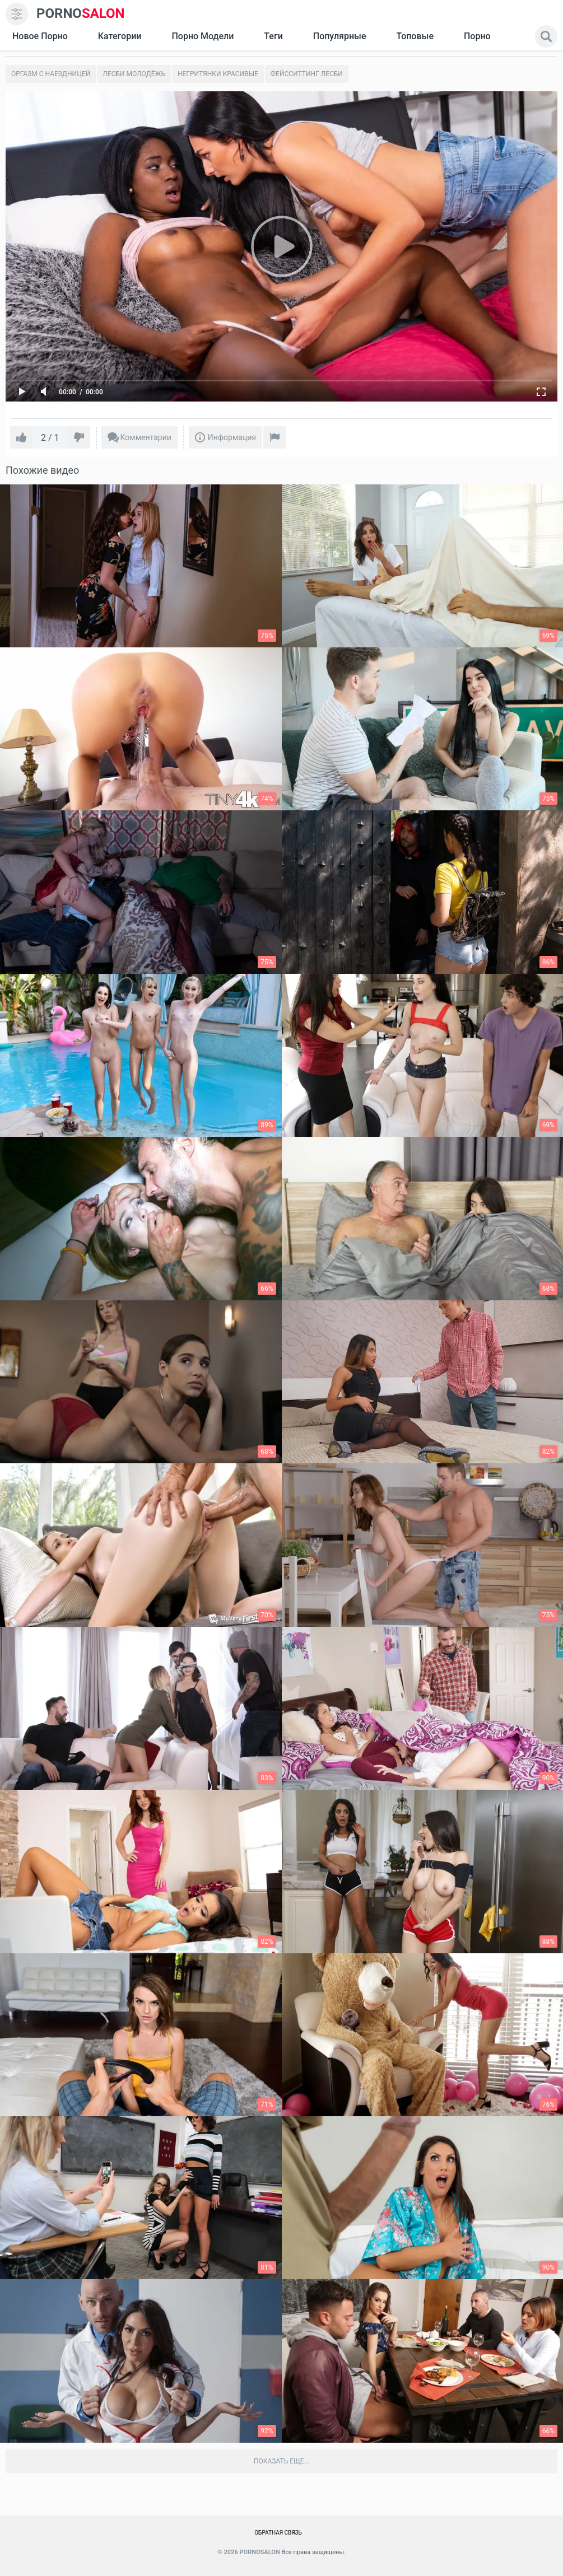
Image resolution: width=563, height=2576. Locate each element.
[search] (546, 36)
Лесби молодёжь (134, 74)
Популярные (339, 36)
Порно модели (202, 36)
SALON (80, 13)
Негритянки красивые (218, 74)
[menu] (17, 14)
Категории (120, 36)
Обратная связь (278, 2533)
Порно (477, 36)
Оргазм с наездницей (50, 74)
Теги (273, 36)
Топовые (414, 36)
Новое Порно (40, 36)
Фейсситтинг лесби (307, 74)
